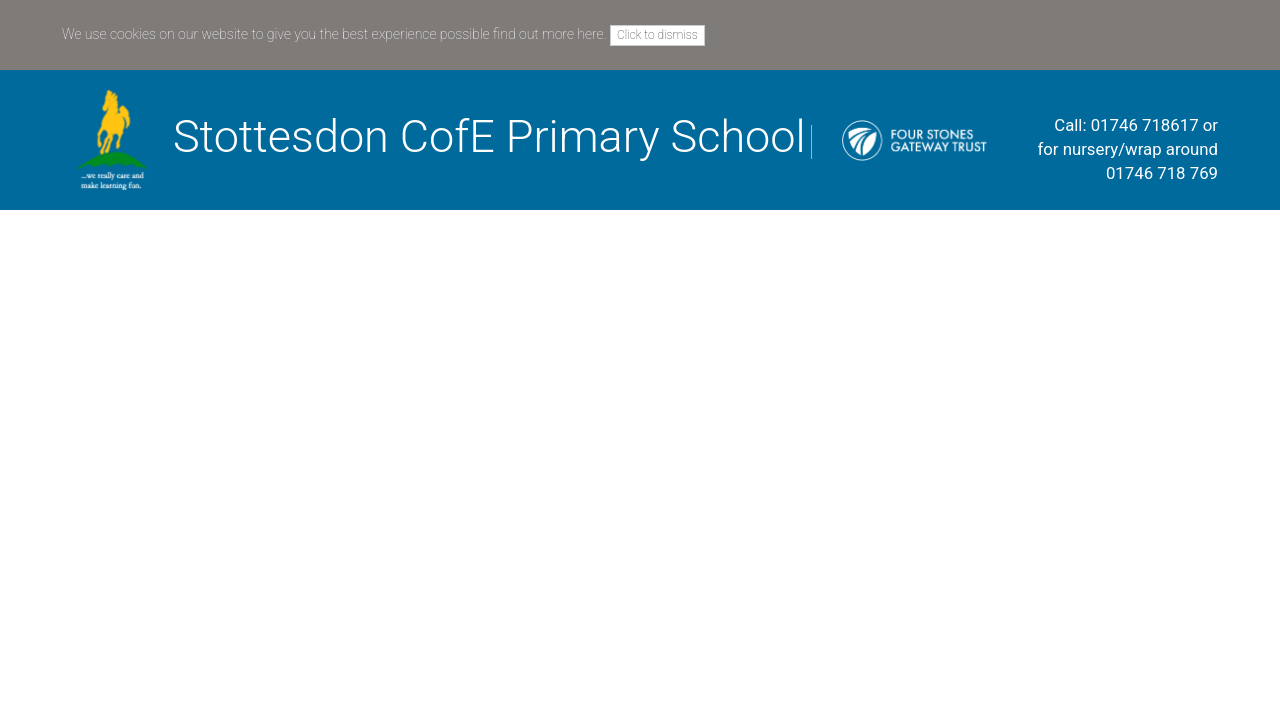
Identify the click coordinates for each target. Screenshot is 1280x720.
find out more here (548, 34)
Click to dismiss (657, 35)
